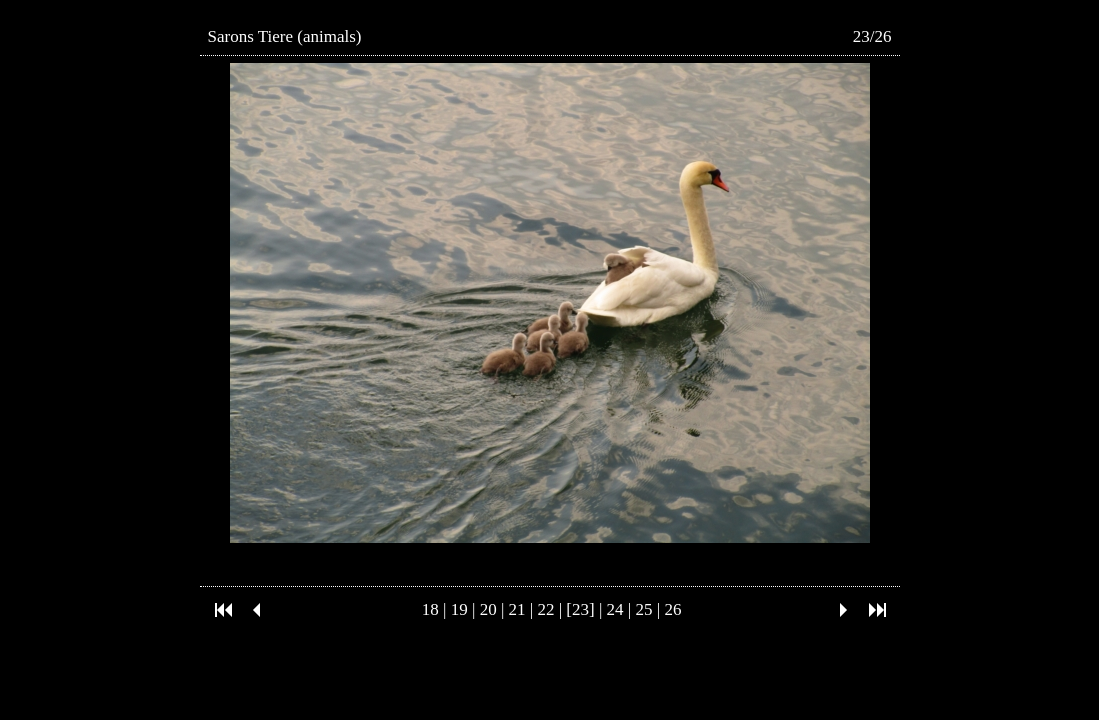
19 (459, 609)
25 (644, 609)
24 (615, 609)
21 (517, 609)
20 (488, 609)
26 (672, 609)
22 (545, 609)
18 (430, 609)
